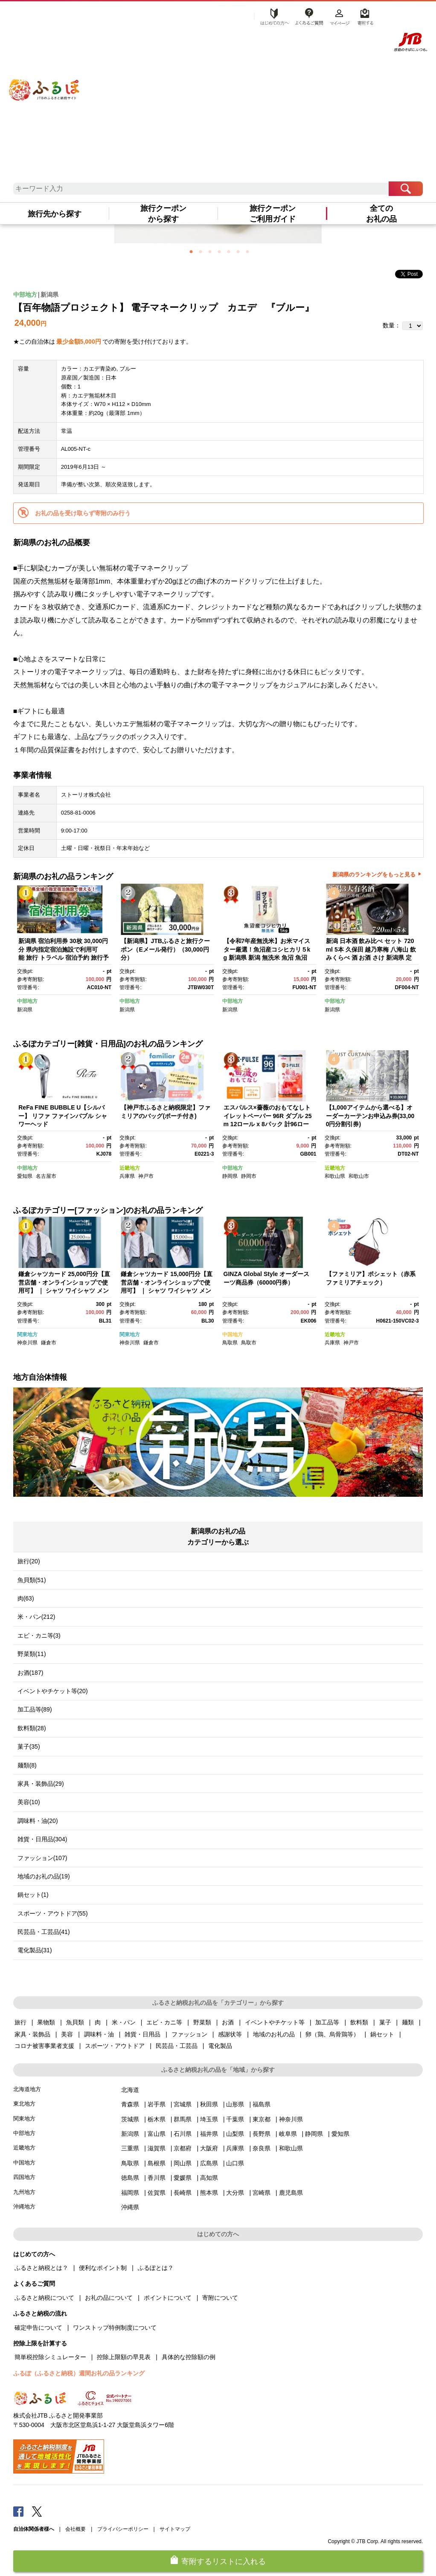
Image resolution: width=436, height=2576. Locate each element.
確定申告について (38, 2327)
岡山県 (183, 2163)
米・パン (124, 2022)
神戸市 (146, 1176)
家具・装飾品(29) (40, 1783)
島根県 (157, 2163)
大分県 (235, 2192)
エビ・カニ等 (164, 2022)
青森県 (130, 2104)
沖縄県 (130, 2207)
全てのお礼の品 (381, 214)
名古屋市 (46, 1176)
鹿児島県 (291, 2192)
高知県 (209, 2177)
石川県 (183, 2133)
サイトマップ (175, 2529)
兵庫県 (127, 1176)
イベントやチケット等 (275, 2022)
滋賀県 (157, 2148)
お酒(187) (30, 1672)
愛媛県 (183, 2177)
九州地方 (24, 2192)
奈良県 (261, 2148)
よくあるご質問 (309, 15)
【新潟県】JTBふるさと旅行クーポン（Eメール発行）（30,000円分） (165, 949)
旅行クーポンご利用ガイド (273, 214)
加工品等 (327, 2022)
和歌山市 (359, 1176)
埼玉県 (209, 2119)
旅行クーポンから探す (163, 214)
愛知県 (24, 1176)
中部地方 (25, 294)
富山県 (157, 2133)
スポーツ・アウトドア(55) (52, 1913)
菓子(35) (28, 1746)
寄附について (220, 2297)
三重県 (130, 2148)
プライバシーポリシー (122, 2529)
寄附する (364, 15)
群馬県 (183, 2119)
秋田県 (209, 2104)
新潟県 (49, 294)
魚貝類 (75, 2022)
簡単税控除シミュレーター (50, 2357)
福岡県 (130, 2192)
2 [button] (200, 251)
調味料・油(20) (37, 1820)
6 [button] (238, 251)
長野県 (261, 2133)
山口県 (235, 2163)
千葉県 (235, 2119)
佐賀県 (157, 2192)
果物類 (46, 2022)
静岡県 (230, 1176)
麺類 (408, 2022)
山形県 (235, 2104)
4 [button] (219, 251)
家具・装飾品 (32, 2034)
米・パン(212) (36, 1616)
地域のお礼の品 (274, 2034)
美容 (67, 2034)
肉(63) (25, 1598)
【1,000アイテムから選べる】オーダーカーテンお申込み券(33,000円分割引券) (370, 1115)
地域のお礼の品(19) (43, 1876)
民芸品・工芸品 (177, 2045)
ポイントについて (168, 2297)
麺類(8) (27, 1765)
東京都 (261, 2119)
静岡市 (248, 1176)
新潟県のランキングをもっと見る (374, 874)
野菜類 (202, 2022)
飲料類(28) (31, 1728)
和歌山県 (335, 1176)
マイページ (339, 15)
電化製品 (220, 2045)
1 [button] (191, 251)
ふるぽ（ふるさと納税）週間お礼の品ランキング (79, 2373)
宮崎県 (261, 2192)
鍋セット (382, 2034)
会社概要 (75, 2529)
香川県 (157, 2177)
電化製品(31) (34, 1950)
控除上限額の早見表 (124, 2357)
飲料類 (359, 2022)
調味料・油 (99, 2034)
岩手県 (157, 2104)
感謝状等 (230, 2034)
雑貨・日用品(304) (42, 1839)
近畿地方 (129, 1168)
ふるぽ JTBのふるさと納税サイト (45, 81)
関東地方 (27, 1335)
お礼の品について (109, 2297)
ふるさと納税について (44, 2297)
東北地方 (24, 2103)
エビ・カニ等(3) (39, 1635)
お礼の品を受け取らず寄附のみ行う (83, 513)
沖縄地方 (24, 2206)
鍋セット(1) (33, 1894)
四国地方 (24, 2177)
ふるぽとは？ (156, 2267)
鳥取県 (230, 1343)
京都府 (183, 2148)
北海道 (130, 2089)
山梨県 (235, 2133)
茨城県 (130, 2119)
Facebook (18, 2511)
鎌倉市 (48, 1343)
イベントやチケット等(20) (52, 1691)
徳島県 (130, 2177)
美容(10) (28, 1802)
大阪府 (209, 2148)
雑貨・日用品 (142, 2034)
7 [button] (247, 251)
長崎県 (183, 2192)
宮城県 (183, 2104)
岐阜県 (288, 2133)
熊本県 (209, 2192)
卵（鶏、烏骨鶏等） (332, 2034)
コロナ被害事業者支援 (44, 2045)
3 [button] (210, 251)
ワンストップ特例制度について (115, 2327)
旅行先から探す (54, 213)
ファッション (189, 2034)
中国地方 (232, 1335)
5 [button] (228, 251)
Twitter (37, 2511)
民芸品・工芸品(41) (43, 1931)
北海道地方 (27, 2089)
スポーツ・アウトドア (115, 2045)
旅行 (20, 2022)
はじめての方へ (272, 15)
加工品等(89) (34, 1709)
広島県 (209, 2163)
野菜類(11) (31, 1653)
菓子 (385, 2022)
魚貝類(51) (31, 1580)
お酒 (228, 2022)
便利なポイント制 (103, 2267)
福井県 (209, 2133)
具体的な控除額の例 (188, 2357)
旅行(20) (28, 1561)
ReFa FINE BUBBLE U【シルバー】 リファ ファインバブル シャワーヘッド (62, 1115)
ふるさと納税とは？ (41, 2267)
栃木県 (157, 2119)
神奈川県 (27, 1343)
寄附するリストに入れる (223, 2561)
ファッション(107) (42, 1858)
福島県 (261, 2104)
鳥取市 (248, 1343)
